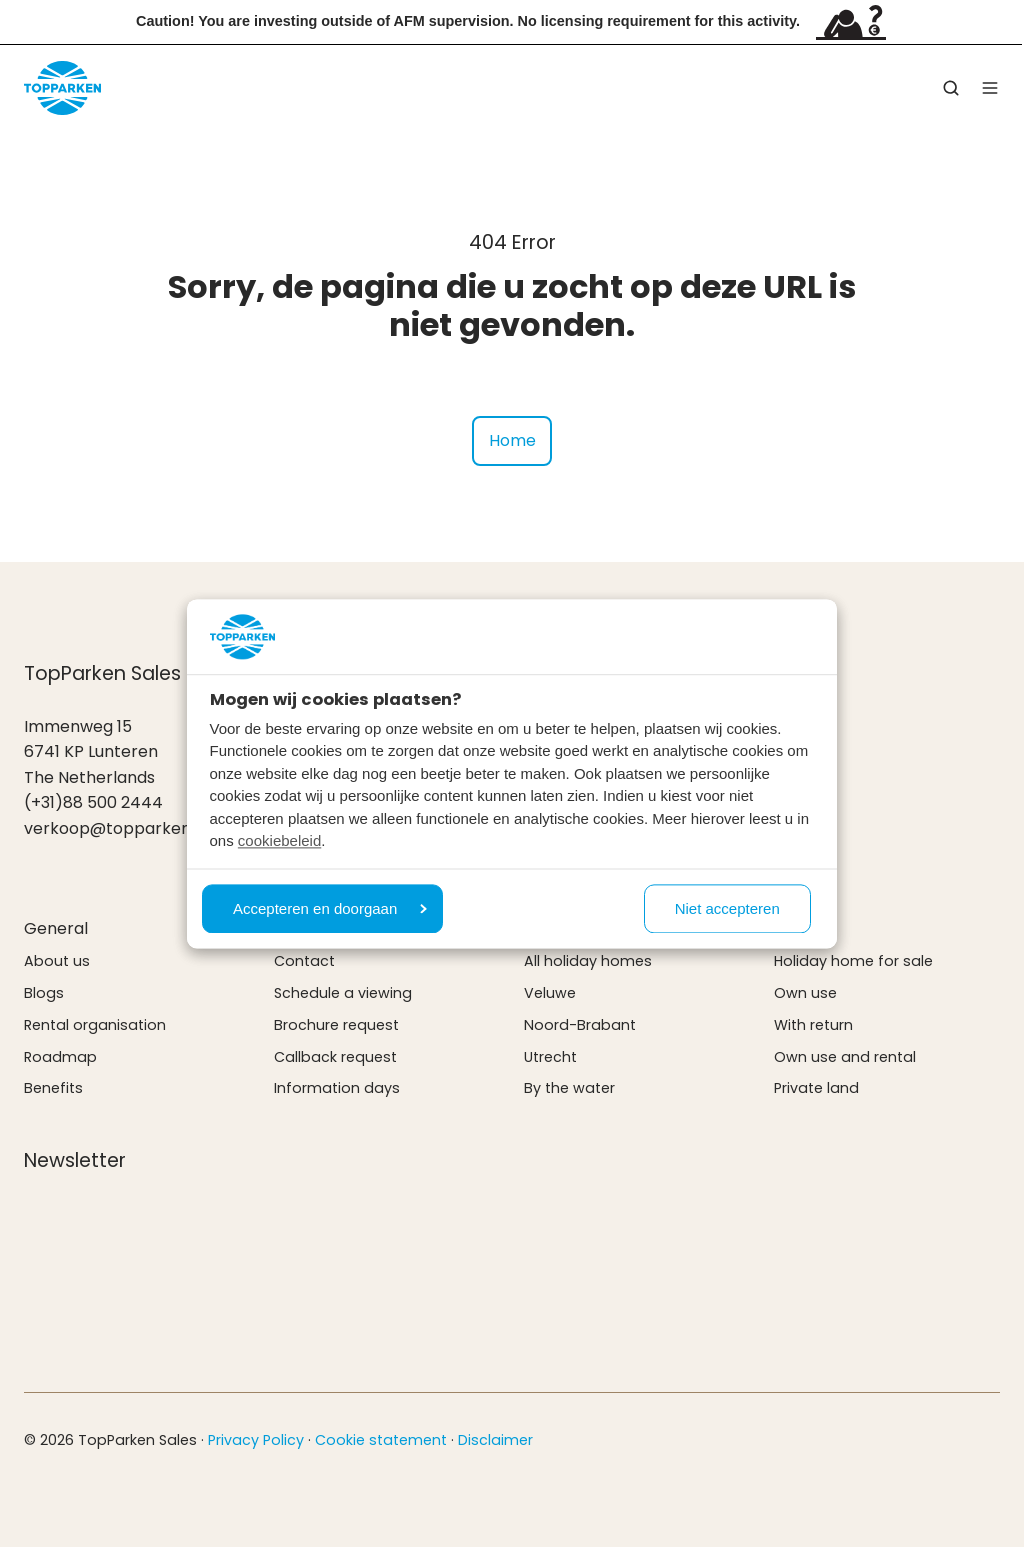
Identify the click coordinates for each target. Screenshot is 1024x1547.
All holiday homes (588, 961)
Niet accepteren (727, 908)
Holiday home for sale (853, 961)
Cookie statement (381, 1440)
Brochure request (336, 1025)
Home (512, 440)
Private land (816, 1088)
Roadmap (60, 1057)
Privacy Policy (256, 1440)
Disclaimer (495, 1440)
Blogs (44, 993)
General (56, 928)
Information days (337, 1088)
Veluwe (550, 993)
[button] (951, 88)
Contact (304, 961)
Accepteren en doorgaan (330, 908)
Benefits (53, 1088)
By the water (569, 1088)
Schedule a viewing (343, 993)
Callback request (335, 1057)
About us (57, 961)
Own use (805, 993)
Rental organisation (95, 1025)
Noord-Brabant (580, 1025)
